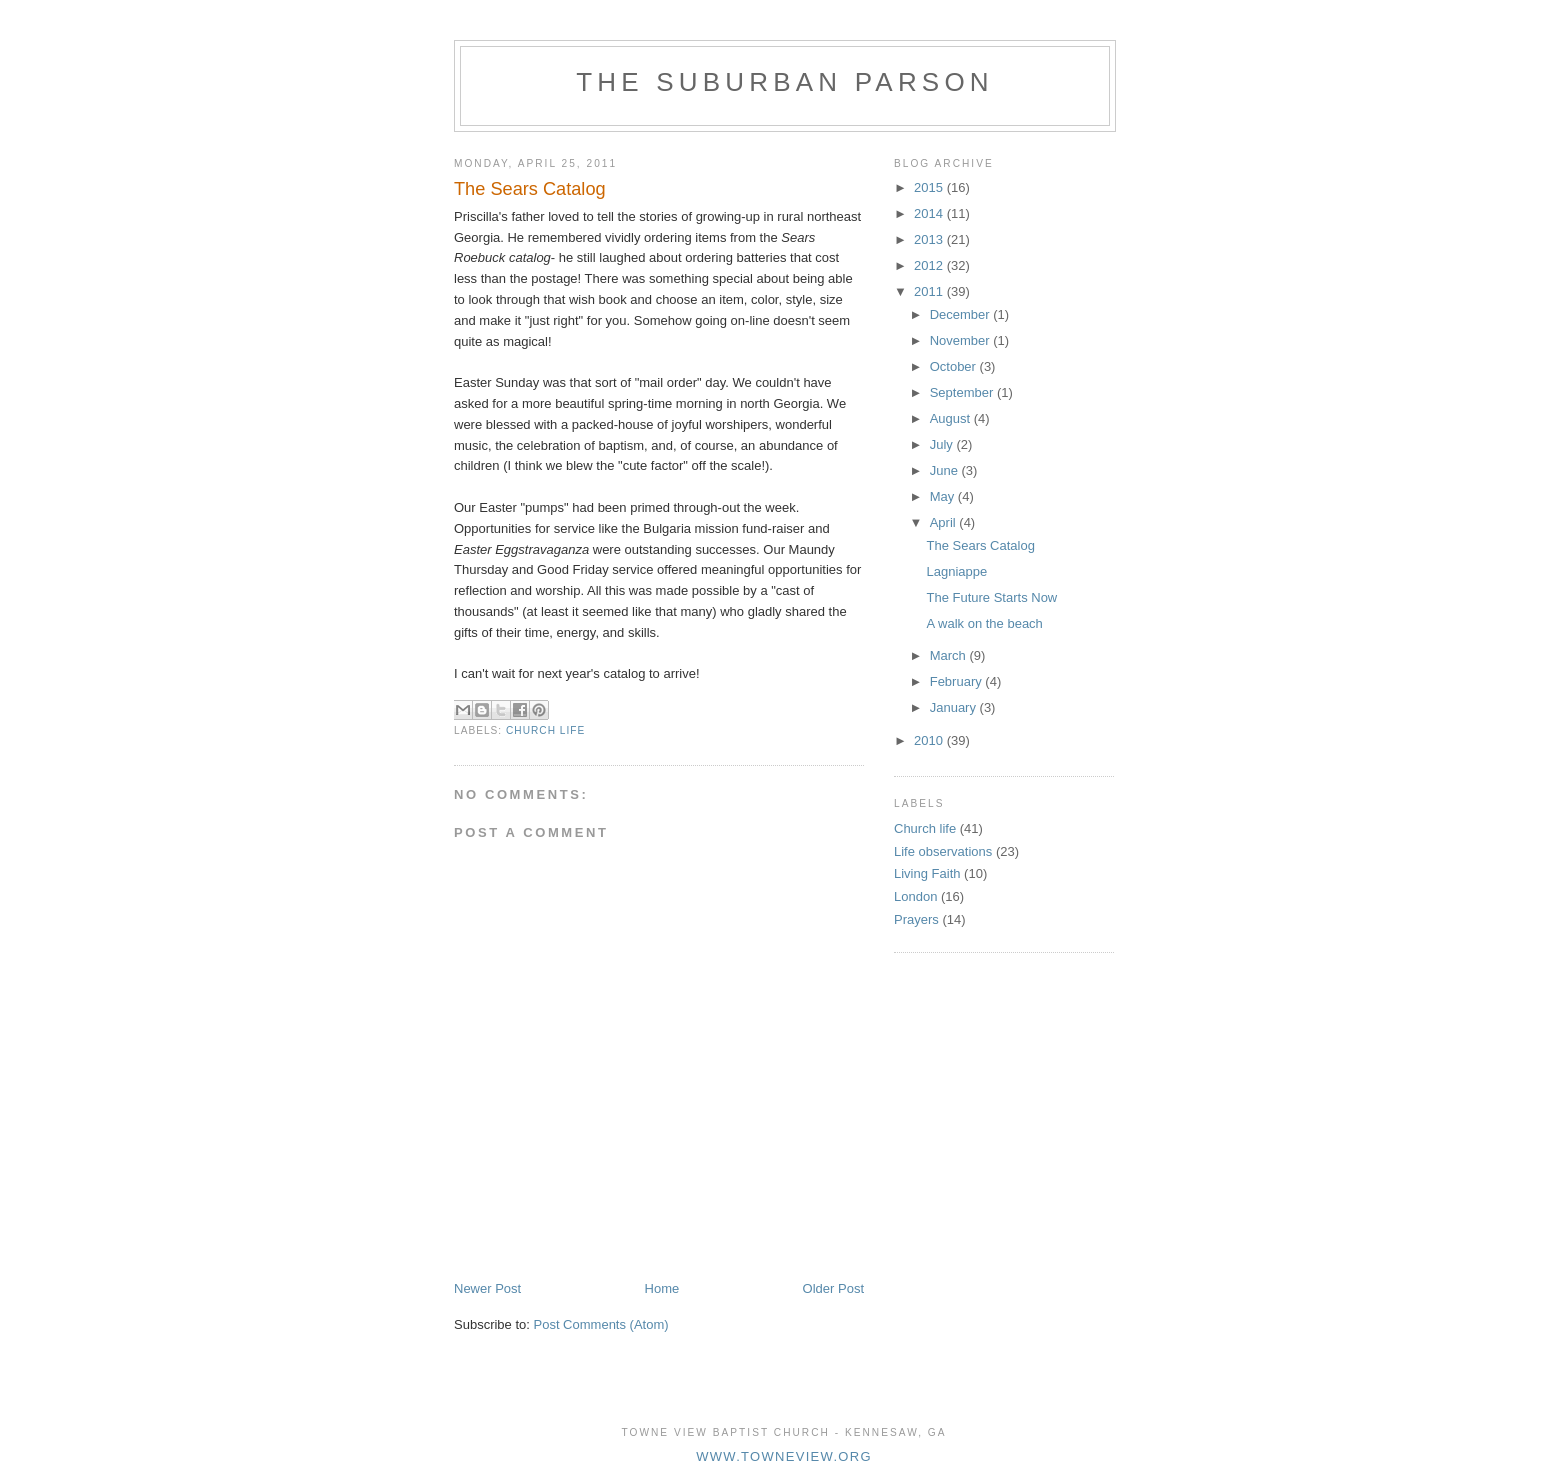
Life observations (943, 851)
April (945, 522)
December (962, 314)
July (943, 444)
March (950, 655)
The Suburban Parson (785, 82)
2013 (930, 239)
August (952, 418)
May (944, 496)
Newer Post (487, 1288)
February (958, 681)
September (963, 392)
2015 (930, 187)
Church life (545, 730)
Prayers (916, 919)
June (946, 470)
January (955, 707)
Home (662, 1288)
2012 (930, 265)
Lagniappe (956, 571)
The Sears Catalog (980, 545)
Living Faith (927, 873)
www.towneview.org (784, 1456)
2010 (930, 740)
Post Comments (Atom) (601, 1324)
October (955, 366)
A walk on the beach (984, 623)
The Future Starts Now (991, 597)
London (915, 896)
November (962, 340)
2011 (930, 291)
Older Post (833, 1288)
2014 (930, 213)
